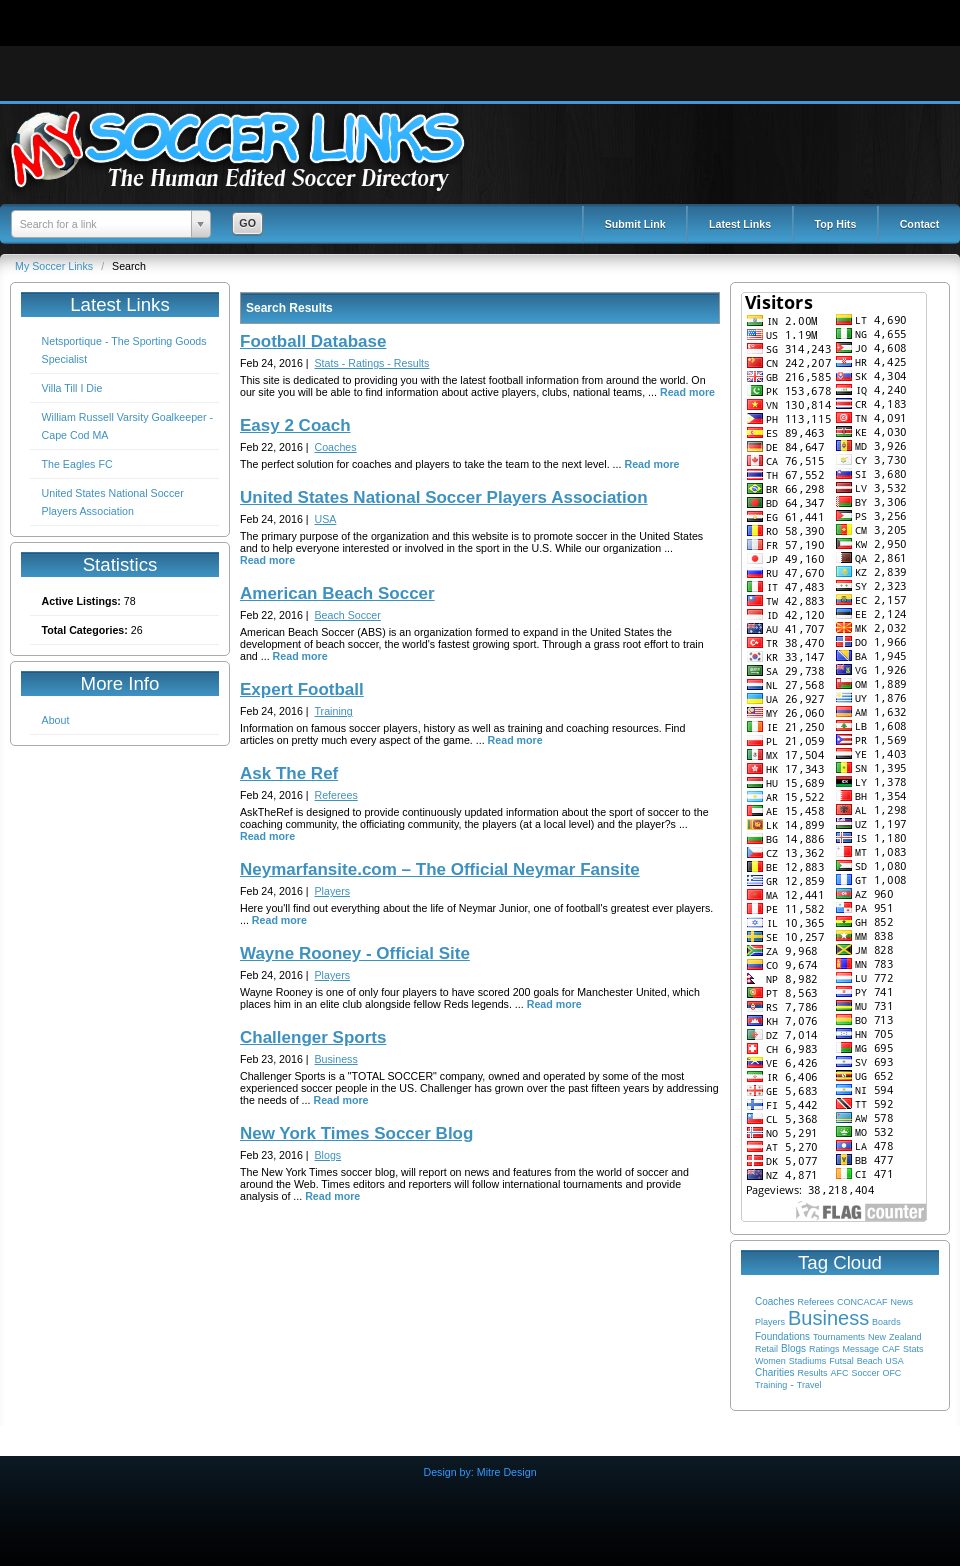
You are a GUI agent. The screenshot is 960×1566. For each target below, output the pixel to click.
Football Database (313, 341)
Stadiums (808, 1361)
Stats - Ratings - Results (372, 363)
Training (771, 1385)
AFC (839, 1373)
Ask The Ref (289, 773)
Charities (774, 1372)
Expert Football (302, 689)
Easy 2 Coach (295, 425)
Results (812, 1373)
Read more (687, 392)
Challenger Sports (313, 1037)
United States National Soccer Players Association (444, 497)
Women (770, 1361)
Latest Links (740, 224)
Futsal (841, 1361)
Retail (766, 1349)
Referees (815, 1302)
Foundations (782, 1336)
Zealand (905, 1337)
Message (860, 1349)
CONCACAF (862, 1302)
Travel (809, 1385)
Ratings (824, 1349)
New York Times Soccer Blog (356, 1133)
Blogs (793, 1348)
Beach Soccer (348, 615)
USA (894, 1361)
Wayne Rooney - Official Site (355, 953)
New (877, 1337)
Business (828, 1318)
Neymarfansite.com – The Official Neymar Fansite (440, 869)
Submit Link (635, 224)
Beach (870, 1361)
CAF (891, 1349)
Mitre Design (507, 1472)
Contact (920, 224)
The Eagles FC (77, 464)
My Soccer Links (55, 266)
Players (770, 1322)
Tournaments (839, 1337)
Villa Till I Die (72, 388)
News (901, 1302)
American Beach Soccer (337, 593)
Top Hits (836, 224)
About (56, 720)
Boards (886, 1322)
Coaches (774, 1301)
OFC (891, 1373)
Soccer (865, 1373)
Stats (913, 1349)
